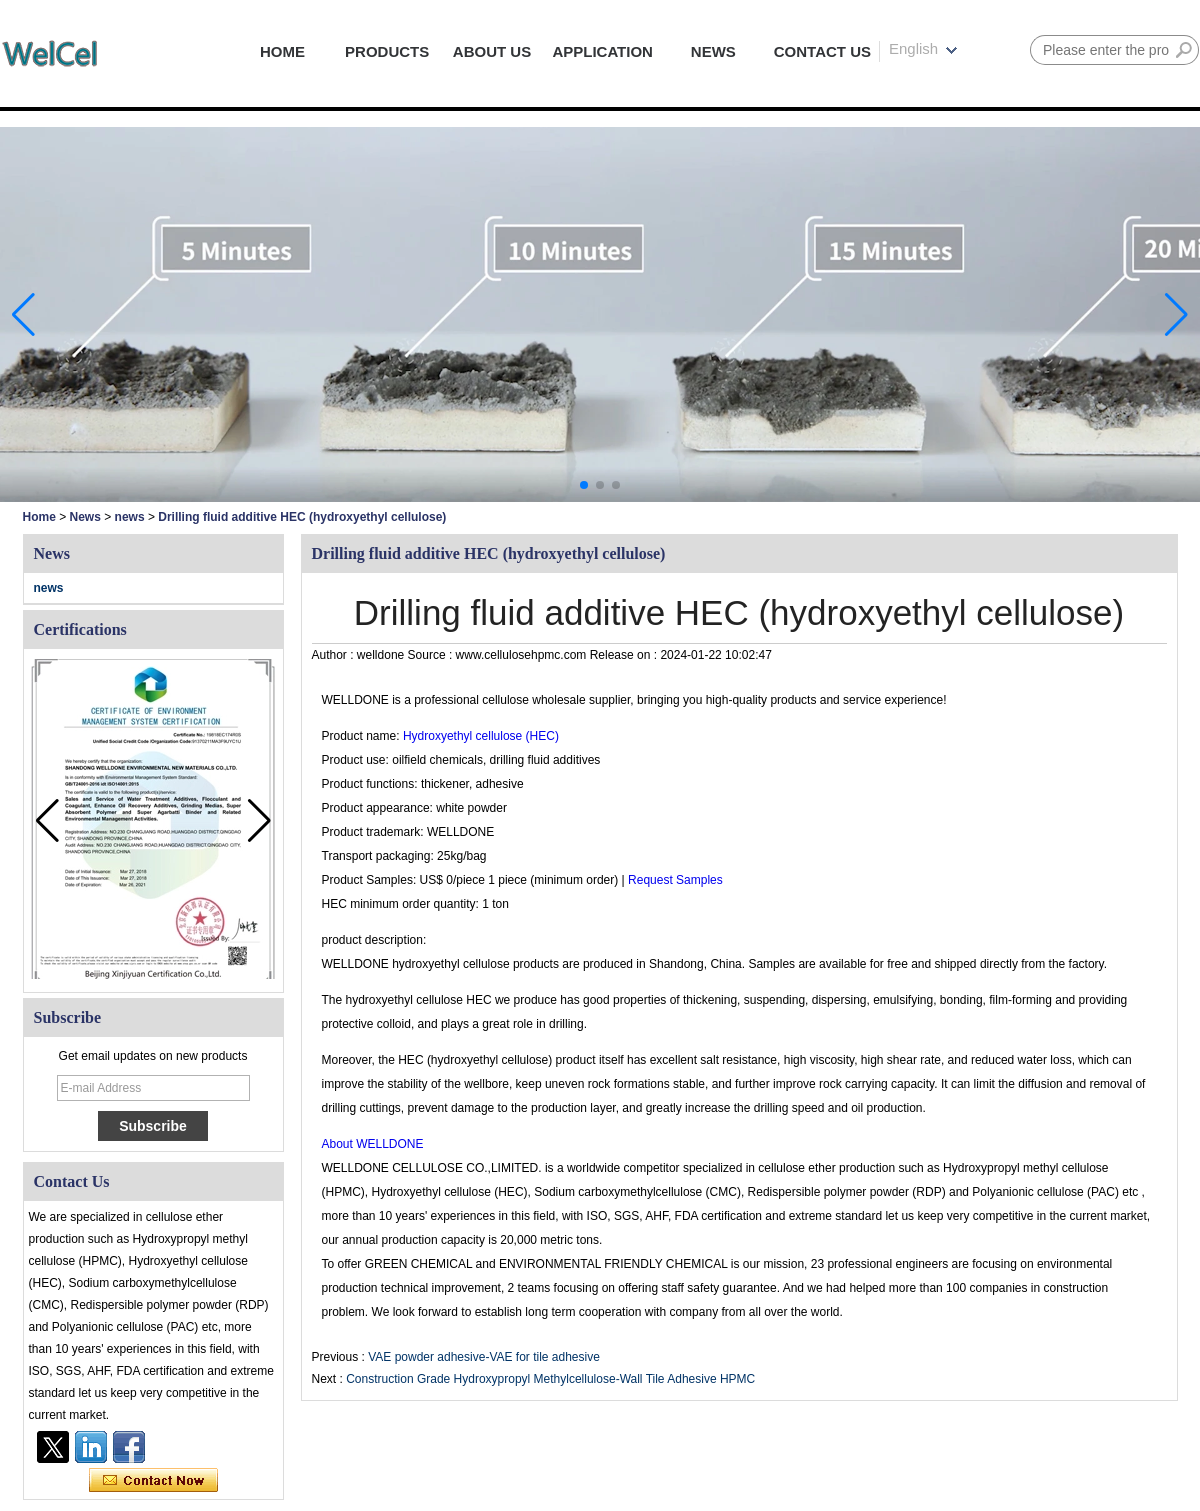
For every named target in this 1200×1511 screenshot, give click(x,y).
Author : (334, 655)
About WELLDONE (373, 1144)
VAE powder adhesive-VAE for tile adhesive (484, 1357)
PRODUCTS (387, 51)
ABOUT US (492, 51)
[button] (584, 485)
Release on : (625, 655)
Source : (432, 655)
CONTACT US (822, 51)
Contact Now (153, 1481)
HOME (282, 51)
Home (39, 517)
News (85, 517)
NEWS (713, 51)
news (130, 517)
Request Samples (675, 880)
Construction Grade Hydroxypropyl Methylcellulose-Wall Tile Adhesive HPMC (550, 1379)
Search (1184, 50)
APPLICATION (602, 51)
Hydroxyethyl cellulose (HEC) (479, 736)
